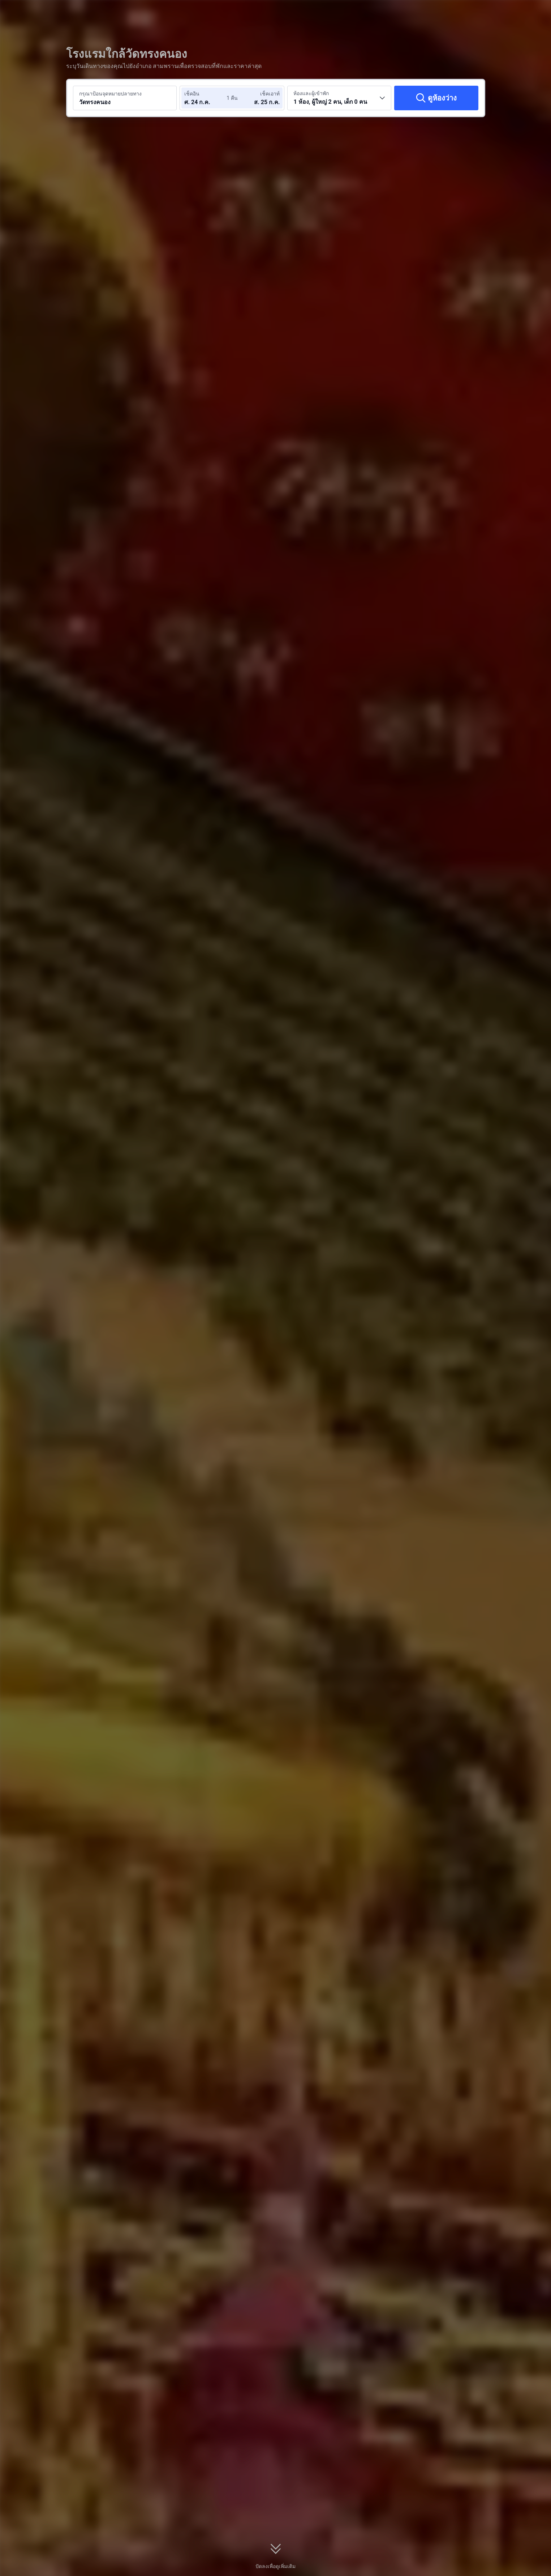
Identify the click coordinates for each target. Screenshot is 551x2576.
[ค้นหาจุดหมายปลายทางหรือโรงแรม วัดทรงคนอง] (125, 98)
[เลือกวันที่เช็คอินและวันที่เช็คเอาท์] (206, 98)
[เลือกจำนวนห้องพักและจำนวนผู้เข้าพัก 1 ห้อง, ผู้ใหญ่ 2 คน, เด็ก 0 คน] (339, 98)
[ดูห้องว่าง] (436, 98)
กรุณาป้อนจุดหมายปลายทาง (110, 94)
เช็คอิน (191, 94)
